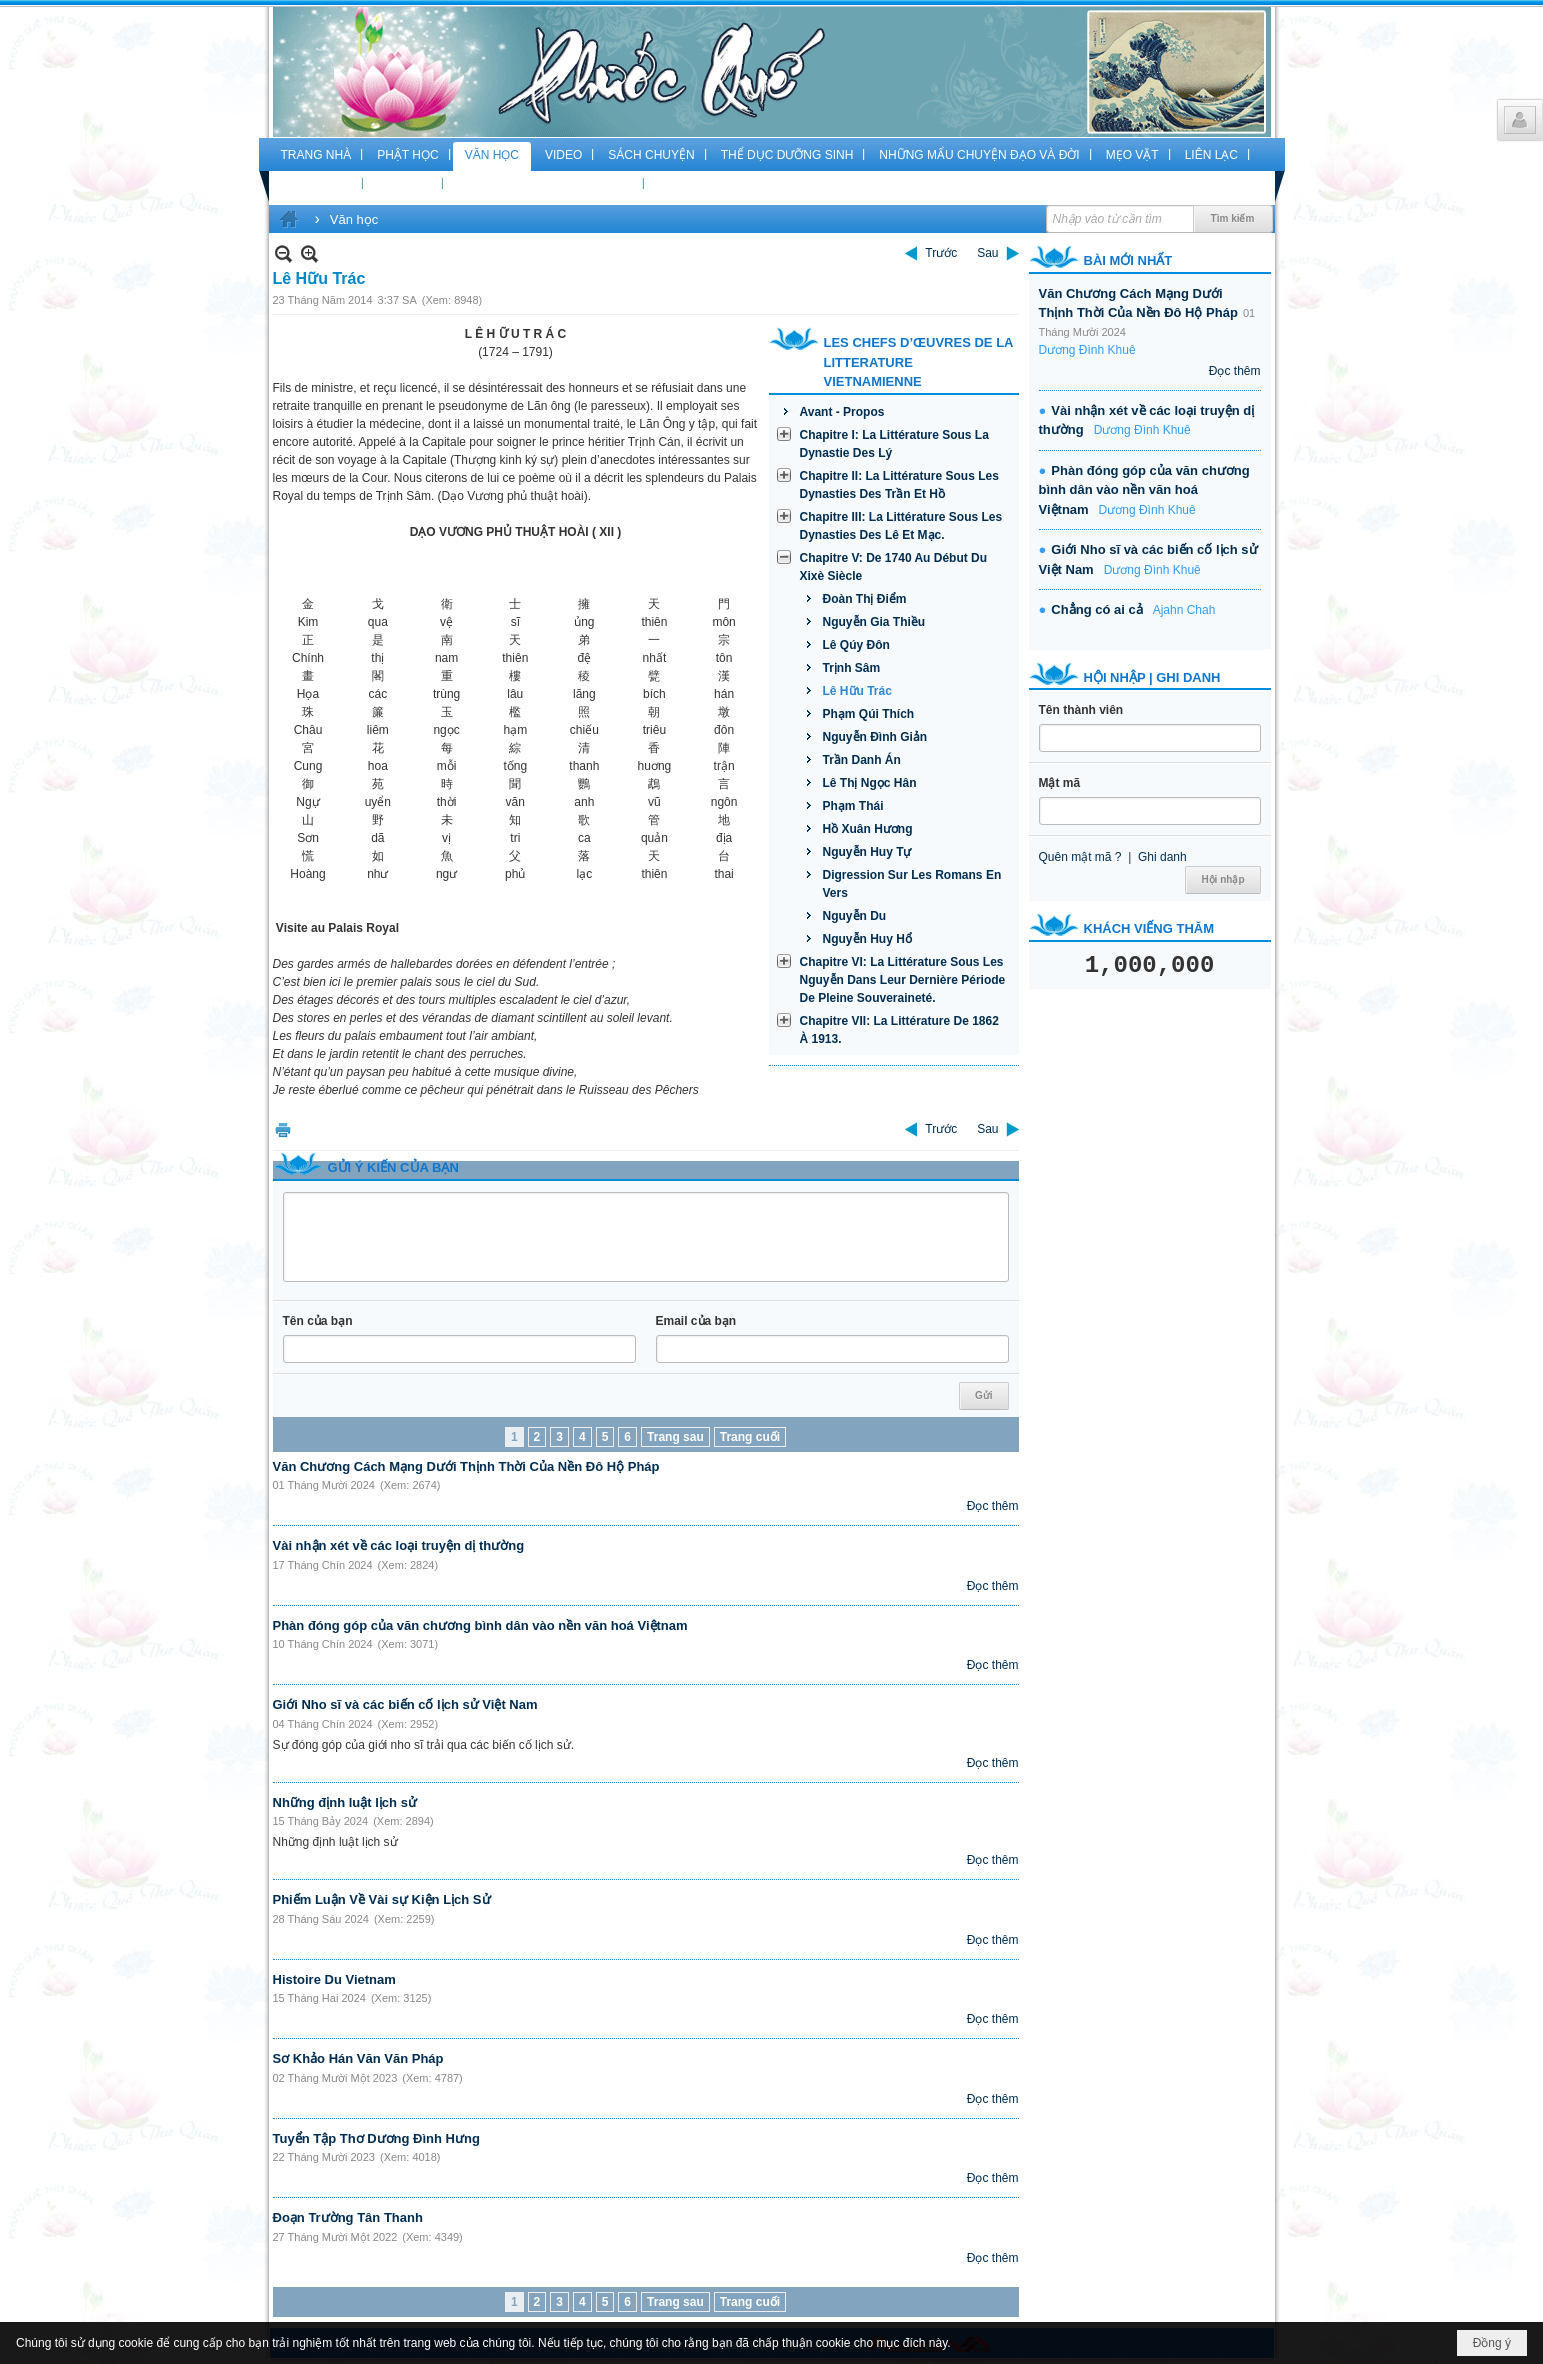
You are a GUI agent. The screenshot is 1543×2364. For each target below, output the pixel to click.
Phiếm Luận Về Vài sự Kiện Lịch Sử (382, 1899)
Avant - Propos (842, 412)
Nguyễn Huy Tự (867, 852)
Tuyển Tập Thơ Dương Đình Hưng (376, 2138)
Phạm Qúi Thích (869, 714)
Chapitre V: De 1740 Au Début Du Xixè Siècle (894, 567)
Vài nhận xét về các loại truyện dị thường (399, 1545)
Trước (941, 253)
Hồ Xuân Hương (868, 829)
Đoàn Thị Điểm (865, 599)
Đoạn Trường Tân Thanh (348, 2217)
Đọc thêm (993, 1506)
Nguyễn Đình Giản (875, 737)
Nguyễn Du (855, 916)
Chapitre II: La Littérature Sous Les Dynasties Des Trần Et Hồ (899, 485)
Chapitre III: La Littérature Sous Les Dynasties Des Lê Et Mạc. (901, 526)
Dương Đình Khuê (1087, 350)
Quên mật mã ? (1080, 857)
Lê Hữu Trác (857, 691)
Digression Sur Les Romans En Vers (912, 884)
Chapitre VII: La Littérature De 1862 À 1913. (899, 1030)
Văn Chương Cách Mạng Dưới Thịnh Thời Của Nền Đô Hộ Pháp (466, 1466)
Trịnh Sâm (852, 668)
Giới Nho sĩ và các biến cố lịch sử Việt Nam (405, 1704)
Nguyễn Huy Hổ (867, 939)
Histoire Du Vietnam (334, 1979)
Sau (987, 253)
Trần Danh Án (862, 760)
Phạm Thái (853, 806)
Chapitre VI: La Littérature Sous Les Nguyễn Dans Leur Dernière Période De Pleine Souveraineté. (903, 980)
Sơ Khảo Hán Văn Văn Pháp (358, 2058)
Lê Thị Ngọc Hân (870, 783)
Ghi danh (1162, 857)
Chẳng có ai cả (1096, 609)
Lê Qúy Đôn (856, 645)
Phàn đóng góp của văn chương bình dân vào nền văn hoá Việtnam (480, 1625)
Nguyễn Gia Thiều (874, 622)
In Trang (283, 1129)
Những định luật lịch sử (345, 1802)
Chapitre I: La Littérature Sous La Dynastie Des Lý (894, 444)
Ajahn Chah (1184, 610)
